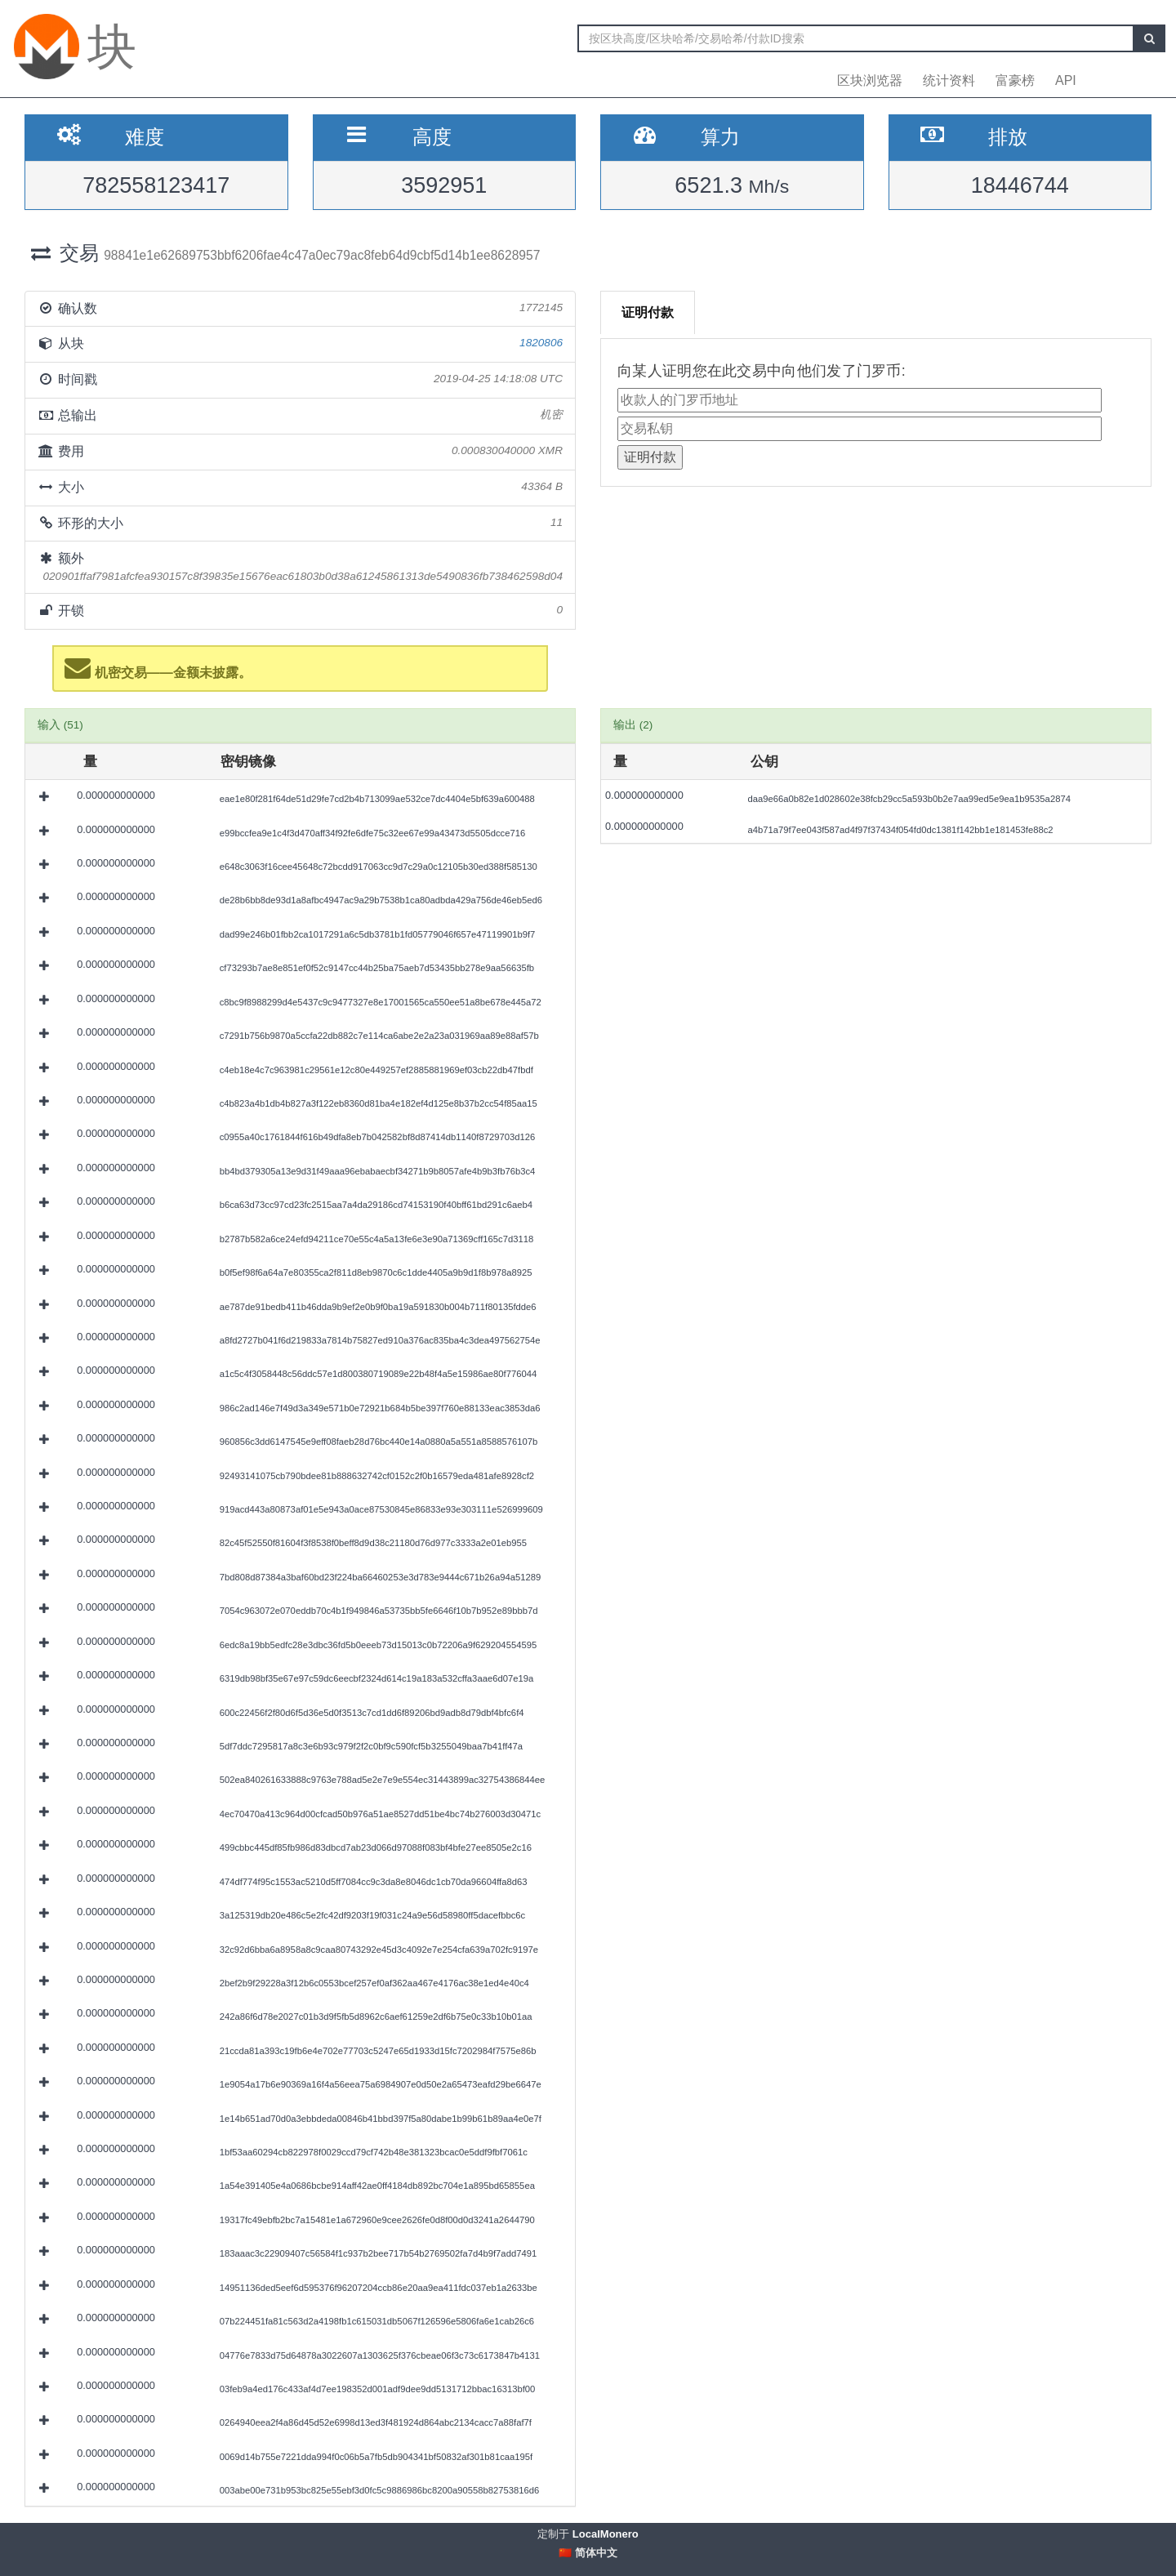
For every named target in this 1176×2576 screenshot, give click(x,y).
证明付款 (647, 312)
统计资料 (949, 80)
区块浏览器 (869, 80)
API (1065, 80)
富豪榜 (1015, 80)
